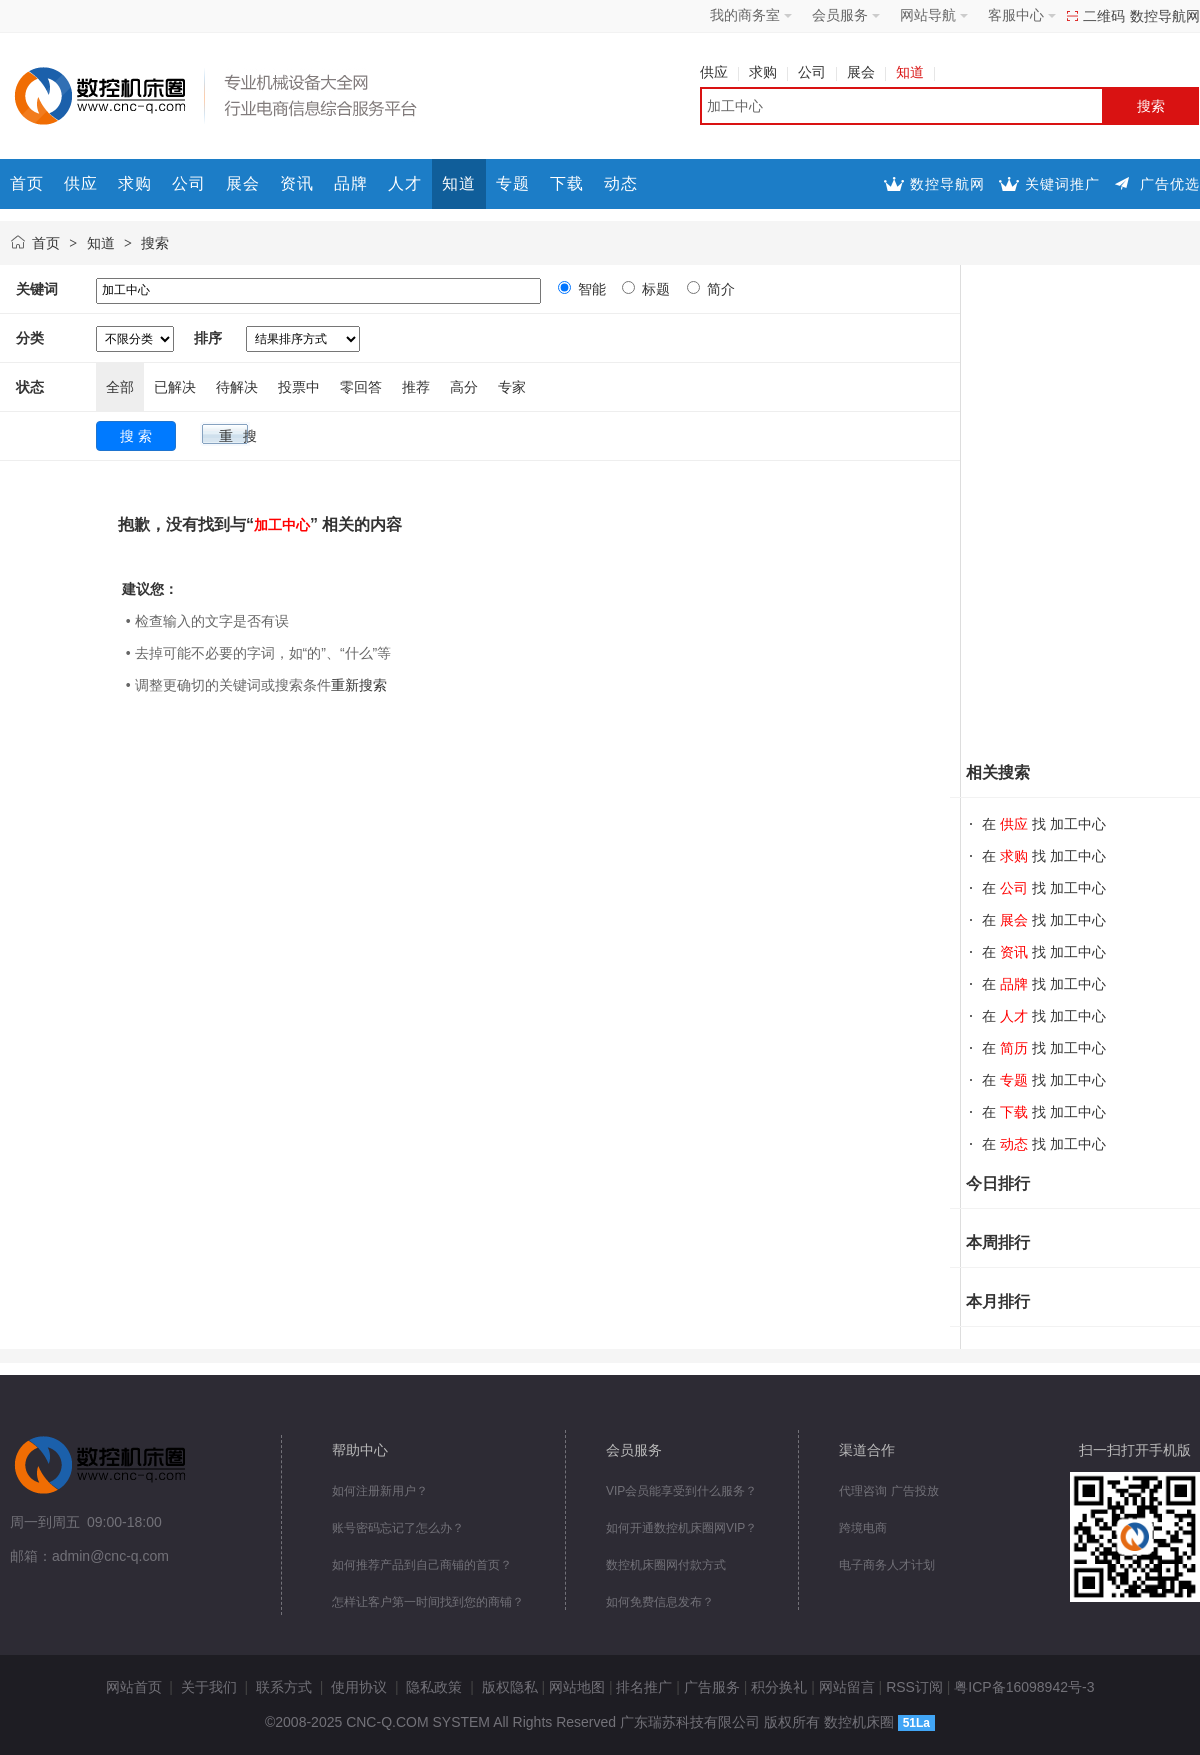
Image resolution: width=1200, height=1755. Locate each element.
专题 (513, 183)
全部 (120, 387)
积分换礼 (779, 1687)
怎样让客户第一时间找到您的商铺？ (428, 1602)
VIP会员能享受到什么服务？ (681, 1491)
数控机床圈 (859, 1722)
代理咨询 (863, 1491)
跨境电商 (863, 1528)
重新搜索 (359, 685)
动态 (621, 183)
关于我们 (209, 1687)
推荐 (416, 387)
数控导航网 (1165, 16)
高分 (464, 387)
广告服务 (712, 1687)
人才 (405, 183)
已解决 (175, 387)
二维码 (1104, 16)
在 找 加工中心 (1044, 824)
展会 (866, 72)
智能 (590, 289)
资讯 (297, 183)
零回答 (361, 387)
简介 (719, 289)
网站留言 (847, 1687)
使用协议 (359, 1687)
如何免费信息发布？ (660, 1602)
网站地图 (577, 1687)
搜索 (155, 243)
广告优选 (1170, 184)
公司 (817, 72)
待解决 (237, 387)
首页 (27, 183)
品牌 (351, 183)
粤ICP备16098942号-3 (1024, 1687)
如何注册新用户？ (380, 1491)
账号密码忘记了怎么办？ (398, 1528)
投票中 (299, 387)
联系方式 (284, 1687)
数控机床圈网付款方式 (666, 1565)
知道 (915, 72)
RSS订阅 (914, 1687)
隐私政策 (434, 1687)
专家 (512, 387)
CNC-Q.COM (387, 1722)
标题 (654, 289)
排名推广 (644, 1687)
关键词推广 (1062, 184)
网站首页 (134, 1687)
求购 (768, 72)
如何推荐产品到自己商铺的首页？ (422, 1565)
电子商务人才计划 (887, 1565)
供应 (719, 72)
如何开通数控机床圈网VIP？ (681, 1528)
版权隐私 (510, 1687)
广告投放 (915, 1491)
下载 (567, 183)
